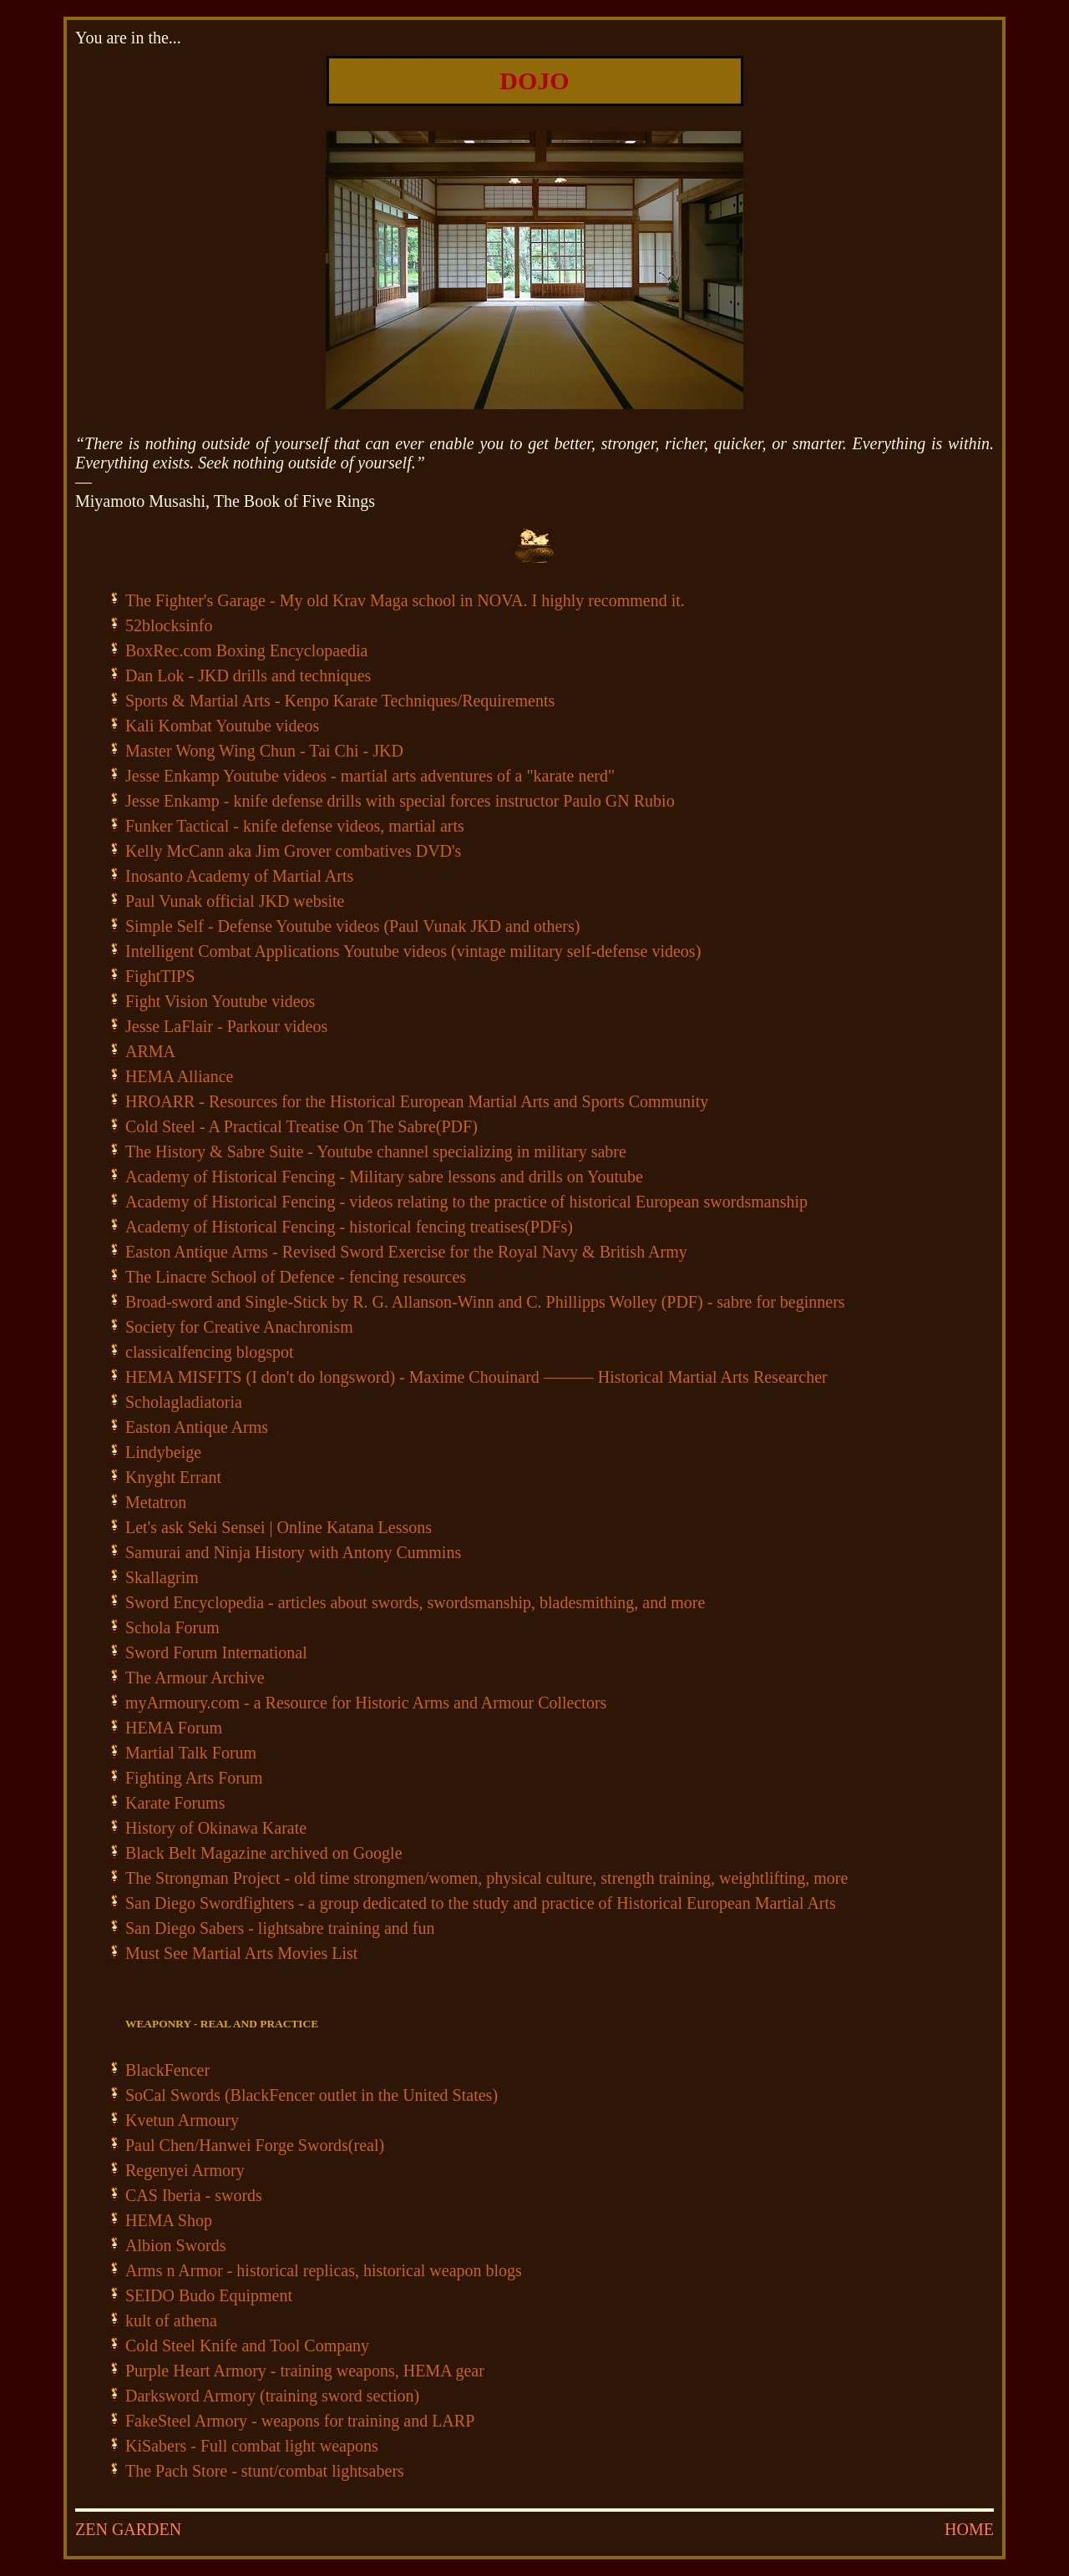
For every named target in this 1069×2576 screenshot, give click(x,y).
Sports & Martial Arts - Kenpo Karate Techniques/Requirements (340, 700)
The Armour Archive (195, 1677)
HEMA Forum (173, 1727)
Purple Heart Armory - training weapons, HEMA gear (304, 2370)
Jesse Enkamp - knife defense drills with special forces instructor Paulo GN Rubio (400, 801)
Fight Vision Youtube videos (220, 1001)
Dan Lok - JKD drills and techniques (248, 675)
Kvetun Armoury (182, 2120)
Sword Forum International (216, 1652)
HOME (969, 2529)
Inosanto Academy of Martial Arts (239, 876)
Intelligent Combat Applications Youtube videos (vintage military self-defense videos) (413, 951)
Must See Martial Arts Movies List (241, 1953)
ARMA (150, 1051)
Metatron (155, 1502)
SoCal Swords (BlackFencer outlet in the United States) (311, 2095)
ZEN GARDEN (128, 2529)
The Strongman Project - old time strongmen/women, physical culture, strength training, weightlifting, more (486, 1878)
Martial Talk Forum (190, 1752)
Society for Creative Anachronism (239, 1327)
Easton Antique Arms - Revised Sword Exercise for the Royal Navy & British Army (406, 1251)
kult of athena (171, 2320)
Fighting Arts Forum (193, 1778)
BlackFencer (167, 2070)
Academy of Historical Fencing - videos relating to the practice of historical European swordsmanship (466, 1201)
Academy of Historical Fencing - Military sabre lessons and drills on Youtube (384, 1176)
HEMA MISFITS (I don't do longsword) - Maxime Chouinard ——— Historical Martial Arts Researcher (476, 1377)
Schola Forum (172, 1627)
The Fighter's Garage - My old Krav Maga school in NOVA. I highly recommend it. (405, 600)
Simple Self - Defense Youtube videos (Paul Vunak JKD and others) (352, 926)
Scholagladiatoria (183, 1402)
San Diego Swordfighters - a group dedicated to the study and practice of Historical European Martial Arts (480, 1903)
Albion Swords (175, 2245)
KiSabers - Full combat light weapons (251, 2446)
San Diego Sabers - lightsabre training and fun (279, 1928)
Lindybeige (163, 1452)
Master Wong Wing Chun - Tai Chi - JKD (264, 750)
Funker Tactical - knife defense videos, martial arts (294, 826)
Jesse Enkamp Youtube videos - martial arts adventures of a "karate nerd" (370, 776)
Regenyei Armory (185, 2170)
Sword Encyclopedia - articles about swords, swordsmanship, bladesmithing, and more (415, 1602)
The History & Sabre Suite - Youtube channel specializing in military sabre (375, 1151)
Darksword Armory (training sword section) (272, 2395)
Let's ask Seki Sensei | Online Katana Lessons (278, 1527)
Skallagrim (162, 1577)
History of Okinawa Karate (216, 1828)
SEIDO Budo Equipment (208, 2295)
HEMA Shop (168, 2220)
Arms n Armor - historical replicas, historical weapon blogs (323, 2270)
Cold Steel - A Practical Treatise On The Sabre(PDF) (301, 1126)
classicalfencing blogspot (209, 1352)
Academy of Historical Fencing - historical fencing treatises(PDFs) (349, 1226)
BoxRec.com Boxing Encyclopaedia (246, 650)
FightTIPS (160, 976)
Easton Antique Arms (196, 1427)
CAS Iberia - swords (193, 2195)
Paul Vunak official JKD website (234, 901)
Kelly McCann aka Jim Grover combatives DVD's (293, 851)
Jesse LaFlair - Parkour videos (226, 1026)
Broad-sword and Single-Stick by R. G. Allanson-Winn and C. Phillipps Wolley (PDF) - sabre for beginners (485, 1302)
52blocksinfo (168, 625)
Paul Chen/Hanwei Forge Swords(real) (254, 2145)
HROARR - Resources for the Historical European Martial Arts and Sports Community (416, 1101)
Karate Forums (175, 1803)
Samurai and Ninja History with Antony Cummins (293, 1552)
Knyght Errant (173, 1477)
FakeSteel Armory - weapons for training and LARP (299, 2421)
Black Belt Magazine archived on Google (264, 1853)
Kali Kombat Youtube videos (222, 725)
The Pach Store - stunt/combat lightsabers (264, 2471)
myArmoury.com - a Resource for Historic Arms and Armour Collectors (365, 1702)
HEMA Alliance (179, 1076)
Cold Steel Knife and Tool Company (247, 2345)
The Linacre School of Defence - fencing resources (295, 1277)
